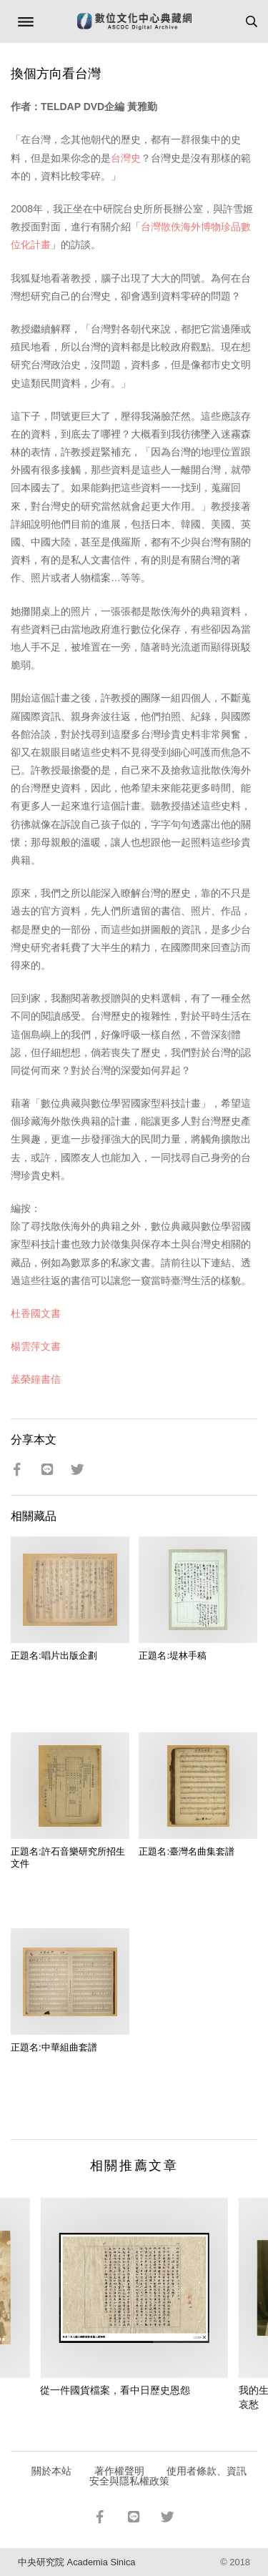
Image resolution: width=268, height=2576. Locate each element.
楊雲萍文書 (36, 1346)
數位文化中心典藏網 (134, 21)
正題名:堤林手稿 (173, 1655)
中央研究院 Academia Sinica (76, 2562)
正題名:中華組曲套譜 (54, 2047)
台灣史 (126, 158)
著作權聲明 (119, 2471)
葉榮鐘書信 (36, 1379)
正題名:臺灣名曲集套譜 (186, 1851)
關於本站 (51, 2471)
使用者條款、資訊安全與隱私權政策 (168, 2476)
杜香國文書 (36, 1313)
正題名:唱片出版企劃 (54, 1655)
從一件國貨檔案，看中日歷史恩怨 (115, 2390)
